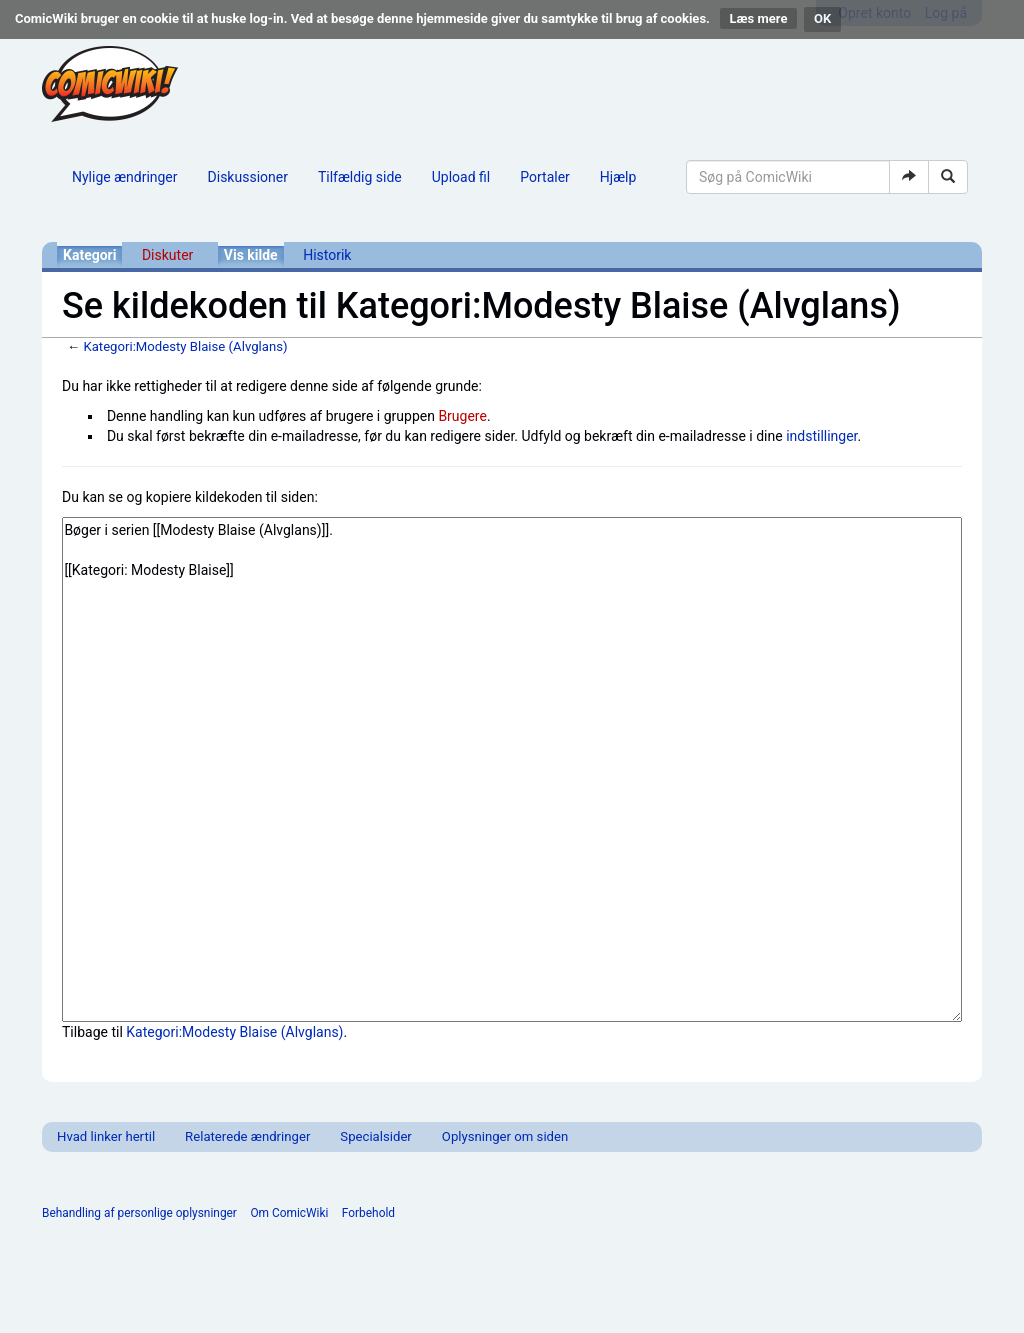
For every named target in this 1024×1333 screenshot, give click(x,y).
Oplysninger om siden (505, 1136)
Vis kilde (251, 255)
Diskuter (167, 255)
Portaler (545, 177)
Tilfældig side (360, 177)
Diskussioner (248, 177)
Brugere (462, 416)
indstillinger (821, 436)
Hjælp (618, 177)
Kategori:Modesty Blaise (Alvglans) (185, 346)
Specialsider (375, 1136)
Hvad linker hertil (106, 1136)
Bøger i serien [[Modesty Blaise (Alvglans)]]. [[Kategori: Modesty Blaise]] (512, 769)
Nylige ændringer (125, 177)
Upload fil (461, 177)
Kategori (89, 255)
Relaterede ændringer (247, 1136)
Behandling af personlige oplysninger (139, 1213)
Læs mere (759, 18)
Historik (327, 255)
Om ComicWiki (289, 1213)
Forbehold (368, 1213)
